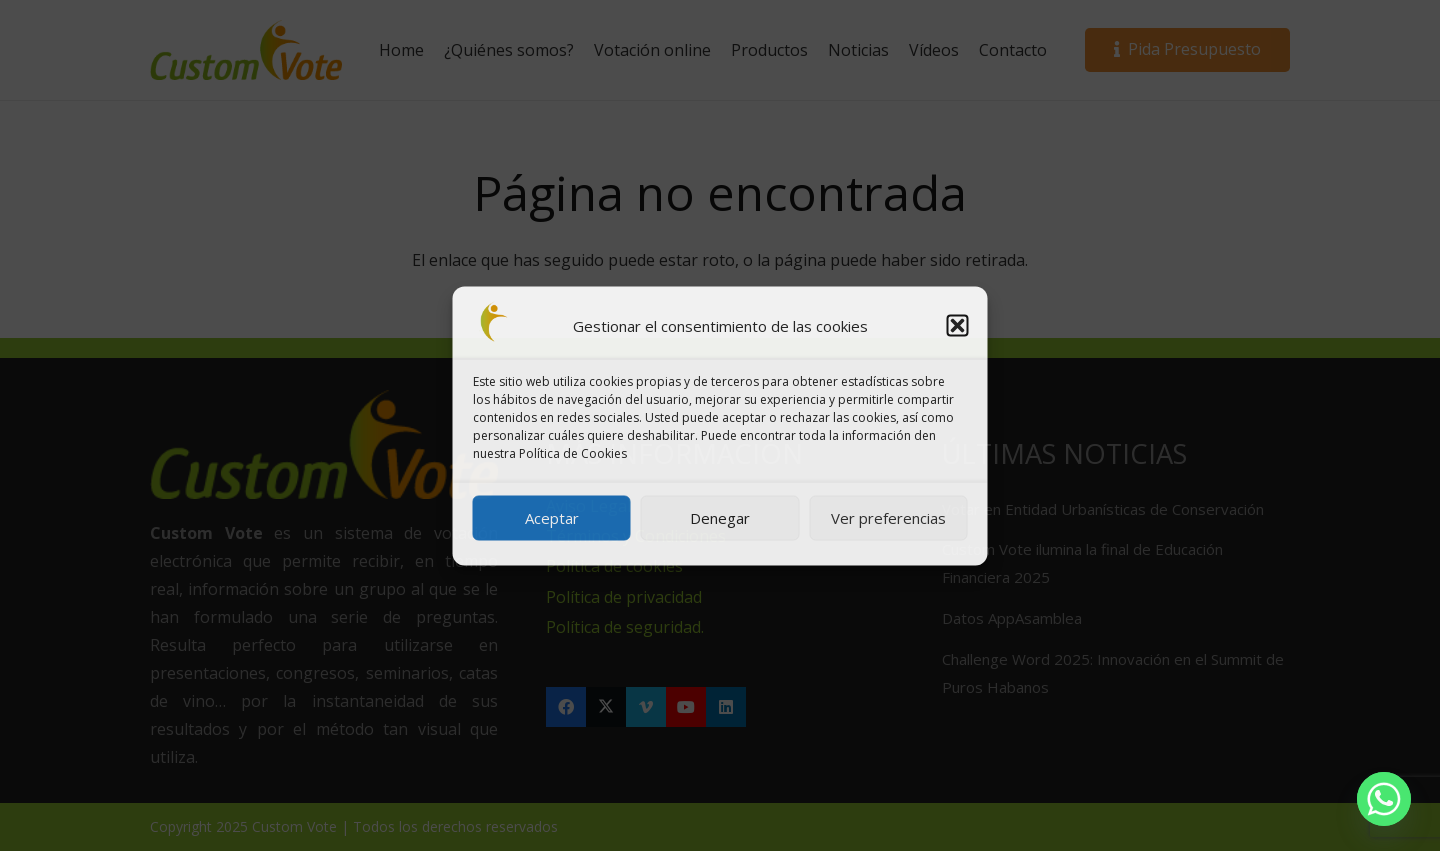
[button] (958, 325)
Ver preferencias (888, 518)
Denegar (720, 518)
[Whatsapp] (1384, 799)
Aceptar (552, 518)
